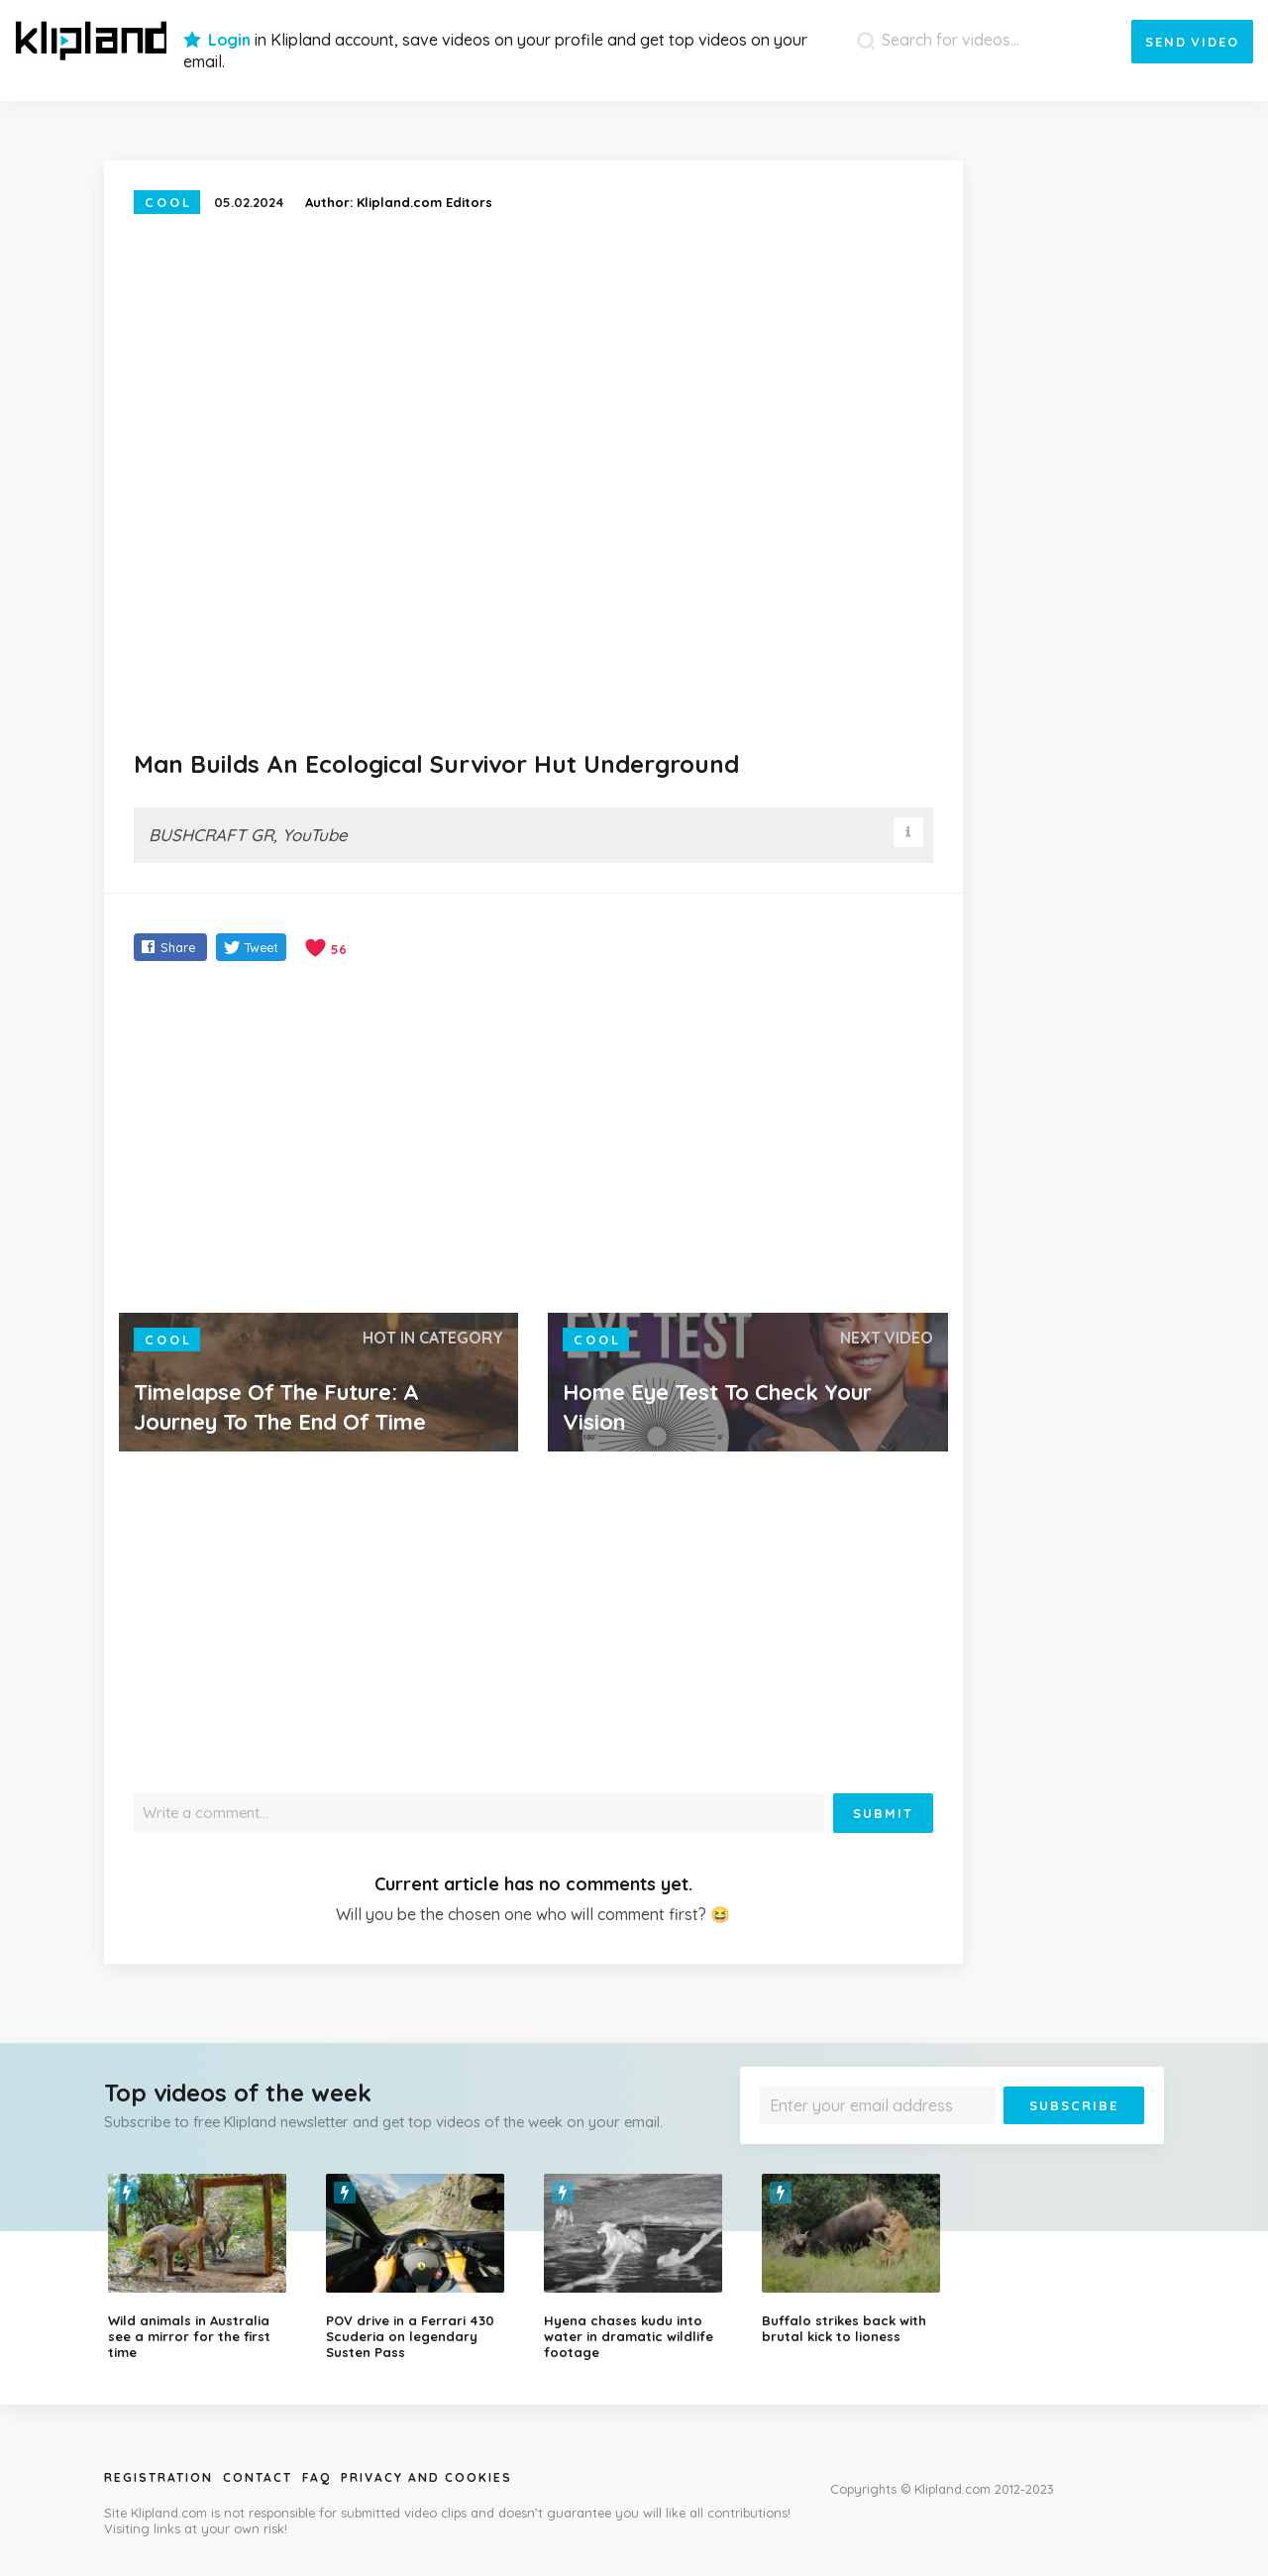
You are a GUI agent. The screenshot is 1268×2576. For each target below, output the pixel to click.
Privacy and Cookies (426, 2477)
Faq (316, 2477)
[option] (202, 2267)
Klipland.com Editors (424, 202)
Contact (257, 2477)
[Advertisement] (533, 1139)
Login (229, 40)
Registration (158, 2477)
